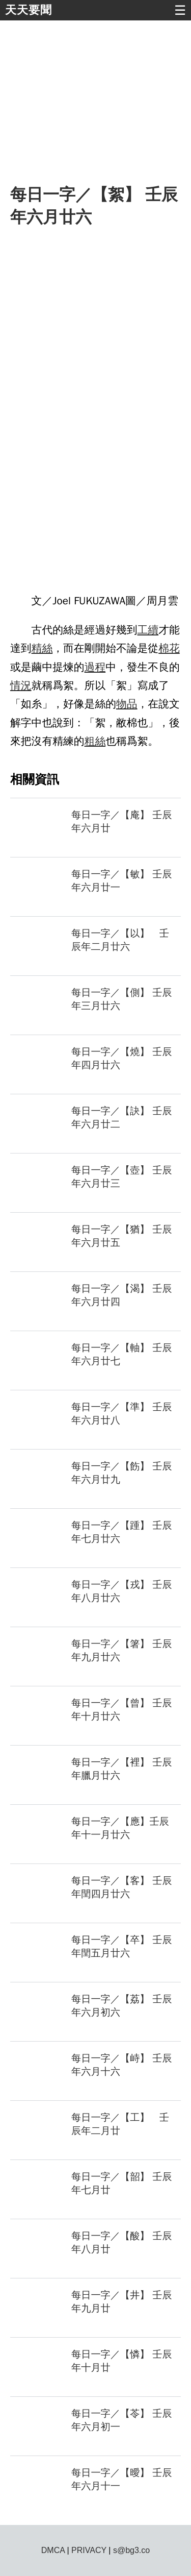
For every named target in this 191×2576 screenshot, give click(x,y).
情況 (21, 685)
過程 (95, 667)
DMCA (53, 2550)
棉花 (169, 648)
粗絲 (95, 741)
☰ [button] (180, 10)
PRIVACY (88, 2550)
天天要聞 (28, 10)
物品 (127, 703)
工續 (148, 629)
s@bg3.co (131, 2550)
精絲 (42, 648)
